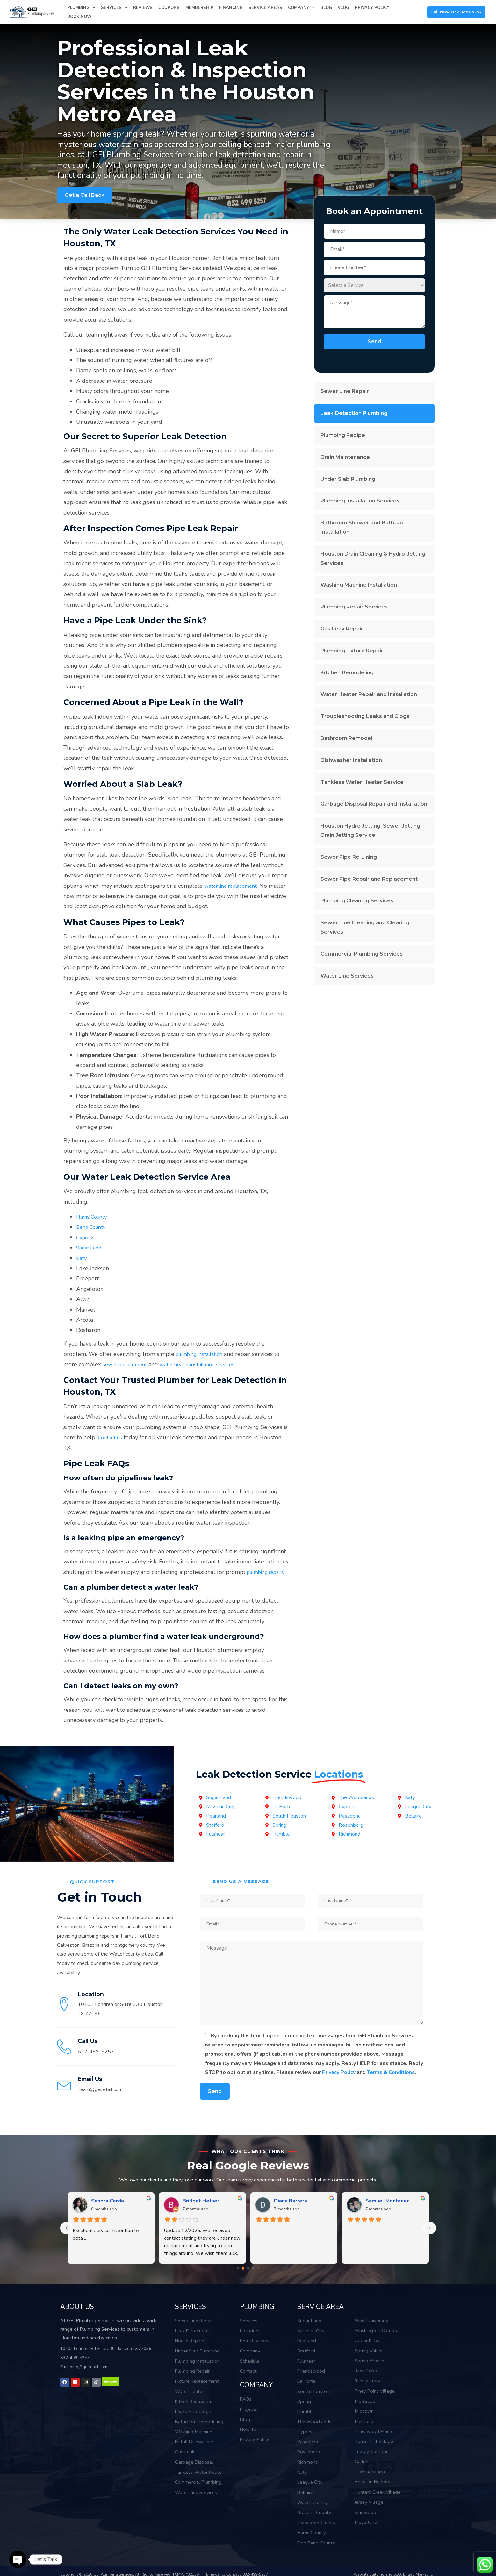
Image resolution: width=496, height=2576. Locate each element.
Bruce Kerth (379, 2211)
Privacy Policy (372, 8)
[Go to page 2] (248, 2279)
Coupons (169, 8)
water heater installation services (208, 1364)
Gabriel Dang (290, 2211)
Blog (326, 8)
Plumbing (81, 7)
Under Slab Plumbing (347, 479)
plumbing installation (203, 1354)
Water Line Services (347, 976)
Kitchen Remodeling (347, 673)
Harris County (93, 1216)
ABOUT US (75, 2316)
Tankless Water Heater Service (362, 782)
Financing (231, 8)
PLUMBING (255, 2316)
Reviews (143, 8)
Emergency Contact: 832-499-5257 (237, 2572)
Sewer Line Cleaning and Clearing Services (364, 927)
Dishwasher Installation (351, 760)
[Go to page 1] (243, 2279)
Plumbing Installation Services (359, 501)
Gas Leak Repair (341, 629)
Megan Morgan (200, 2211)
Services (114, 7)
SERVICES (188, 2316)
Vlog (343, 8)
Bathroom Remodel (346, 738)
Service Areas (265, 8)
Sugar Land (91, 1247)
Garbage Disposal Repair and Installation (373, 804)
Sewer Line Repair (344, 391)
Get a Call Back (84, 195)
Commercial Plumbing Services (361, 954)
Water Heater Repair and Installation (368, 694)
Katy (81, 1258)
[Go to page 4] (258, 2279)
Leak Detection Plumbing (353, 413)
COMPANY (254, 2391)
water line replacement (234, 886)
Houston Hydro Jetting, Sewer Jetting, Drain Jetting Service (370, 830)
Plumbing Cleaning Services (356, 901)
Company (301, 7)
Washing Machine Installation (358, 585)
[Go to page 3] (253, 2279)
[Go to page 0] (238, 2278)
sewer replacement (128, 1364)
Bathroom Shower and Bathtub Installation (361, 527)
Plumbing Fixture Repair (351, 651)
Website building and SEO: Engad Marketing (393, 2572)
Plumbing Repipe (342, 435)
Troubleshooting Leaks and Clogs (364, 716)
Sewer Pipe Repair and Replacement (369, 879)
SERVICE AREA (317, 2316)
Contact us (111, 1437)
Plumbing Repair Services (354, 607)
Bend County (93, 1227)
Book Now (79, 16)
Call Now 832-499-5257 (456, 12)
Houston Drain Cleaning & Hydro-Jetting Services (372, 558)
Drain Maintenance (345, 457)
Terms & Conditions (391, 2082)
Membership (199, 8)
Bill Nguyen (105, 2211)
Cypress (86, 1237)
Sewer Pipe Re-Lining (348, 857)
